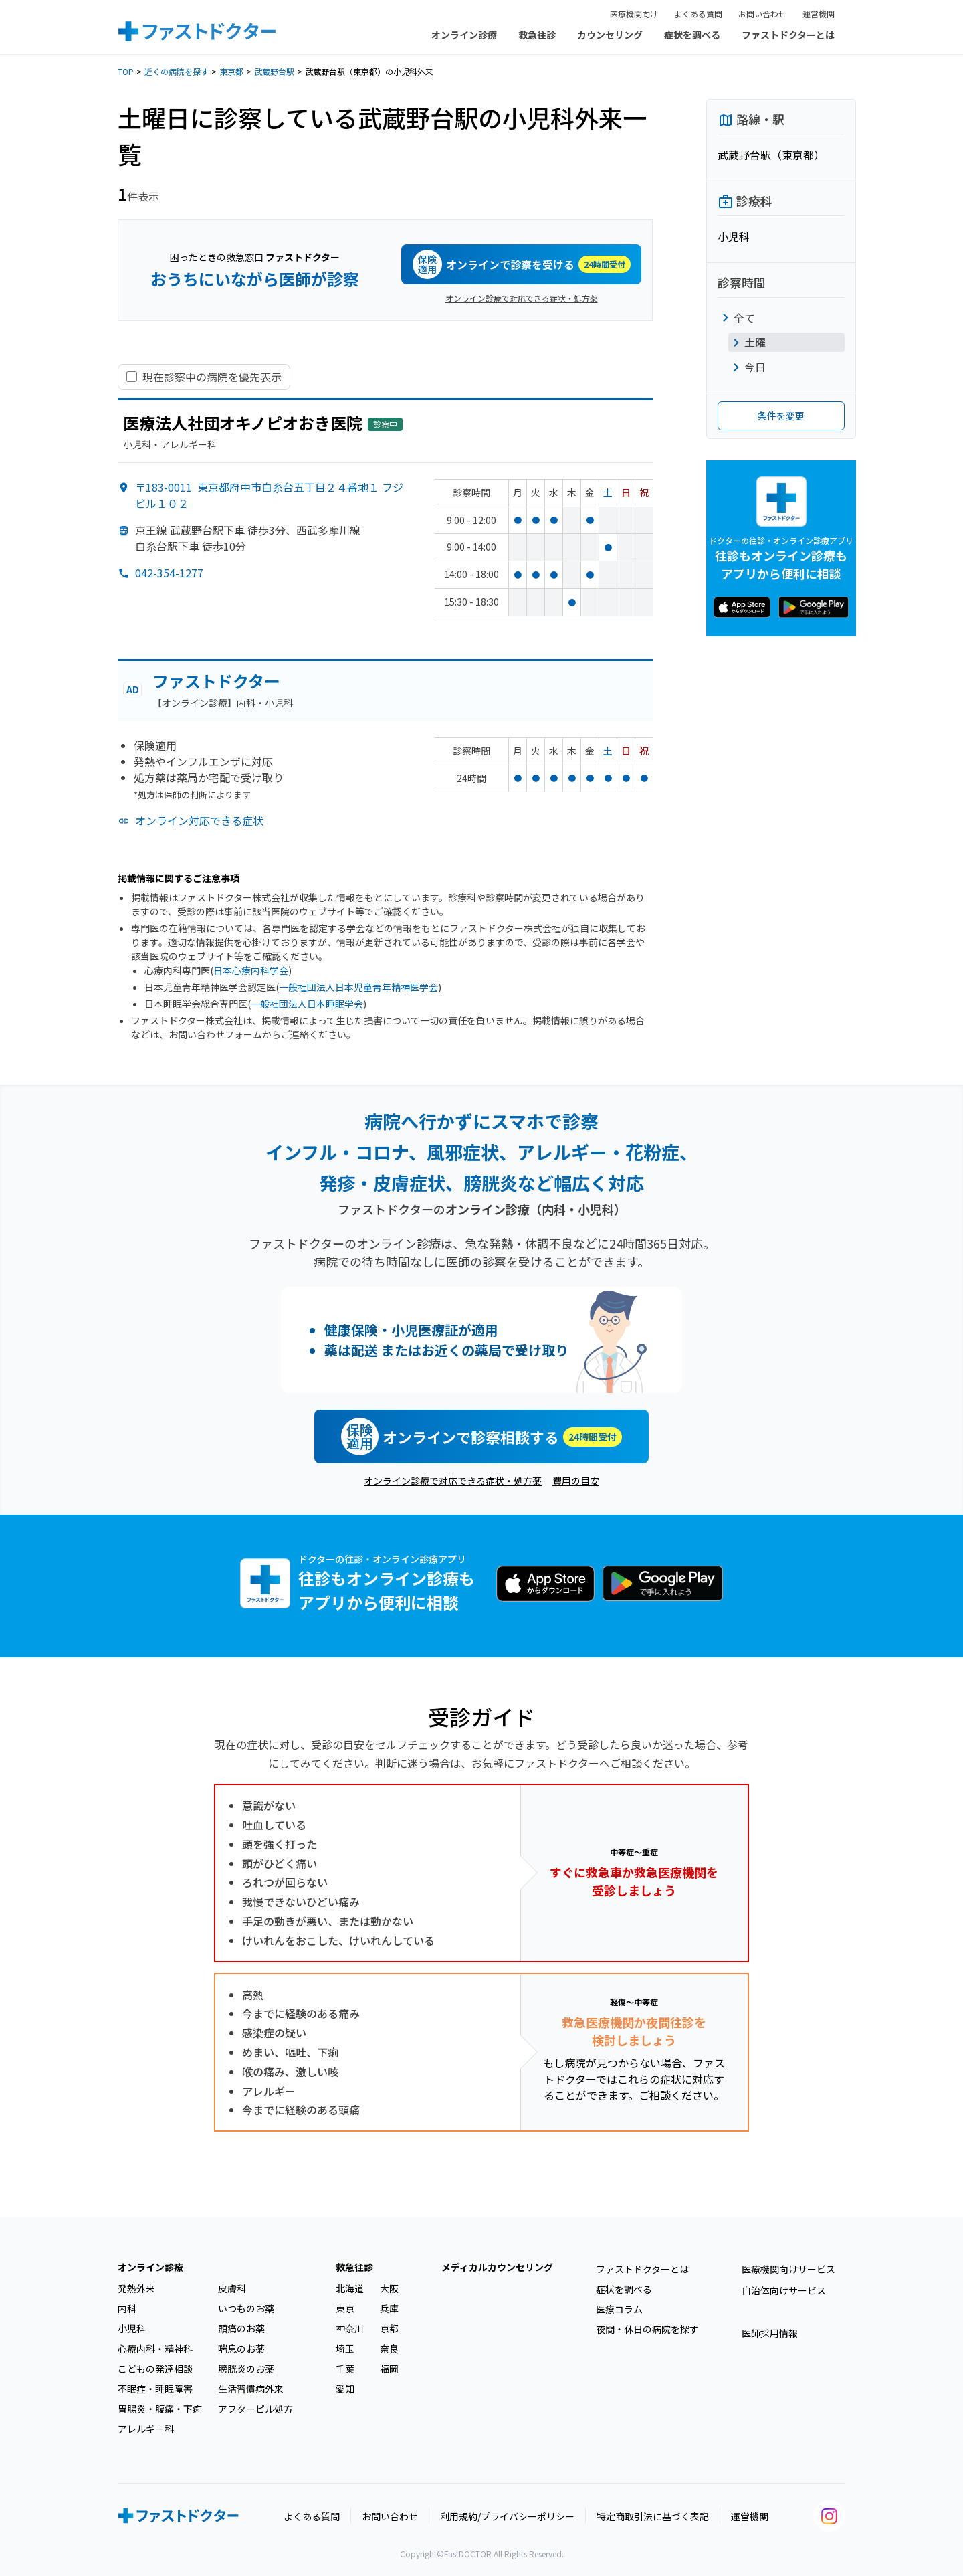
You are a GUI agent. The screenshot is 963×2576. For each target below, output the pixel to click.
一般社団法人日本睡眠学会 (307, 1003)
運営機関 (818, 13)
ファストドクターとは (788, 34)
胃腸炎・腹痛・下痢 (160, 2408)
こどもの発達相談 (155, 2368)
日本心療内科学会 (250, 970)
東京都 (231, 71)
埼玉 (345, 2348)
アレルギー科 (146, 2428)
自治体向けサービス (784, 2290)
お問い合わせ (762, 13)
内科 (127, 2308)
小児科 (132, 2328)
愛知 (345, 2388)
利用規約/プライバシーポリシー (507, 2516)
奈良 (389, 2348)
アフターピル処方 (255, 2408)
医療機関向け (634, 13)
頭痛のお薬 (241, 2328)
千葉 (345, 2368)
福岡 (389, 2368)
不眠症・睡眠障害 (155, 2388)
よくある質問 (698, 13)
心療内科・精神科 (155, 2348)
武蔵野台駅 (274, 71)
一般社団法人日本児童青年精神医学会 (358, 987)
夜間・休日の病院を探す (647, 2329)
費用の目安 (575, 1480)
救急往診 (537, 34)
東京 (345, 2308)
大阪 (389, 2288)
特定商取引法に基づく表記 (653, 2516)
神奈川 (350, 2328)
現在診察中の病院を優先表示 (212, 377)
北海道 (350, 2288)
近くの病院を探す (176, 71)
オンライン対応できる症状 (199, 820)
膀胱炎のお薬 (246, 2368)
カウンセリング (610, 34)
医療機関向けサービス (788, 2269)
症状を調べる (692, 34)
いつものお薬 (246, 2308)
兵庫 (389, 2308)
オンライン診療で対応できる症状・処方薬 (521, 298)
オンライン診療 (464, 34)
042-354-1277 (169, 573)
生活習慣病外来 (251, 2388)
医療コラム (619, 2309)
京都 (389, 2328)
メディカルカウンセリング (497, 2267)
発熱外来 (136, 2288)
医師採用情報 (770, 2333)
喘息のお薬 (241, 2348)
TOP (126, 71)
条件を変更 (781, 415)
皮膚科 (232, 2288)
